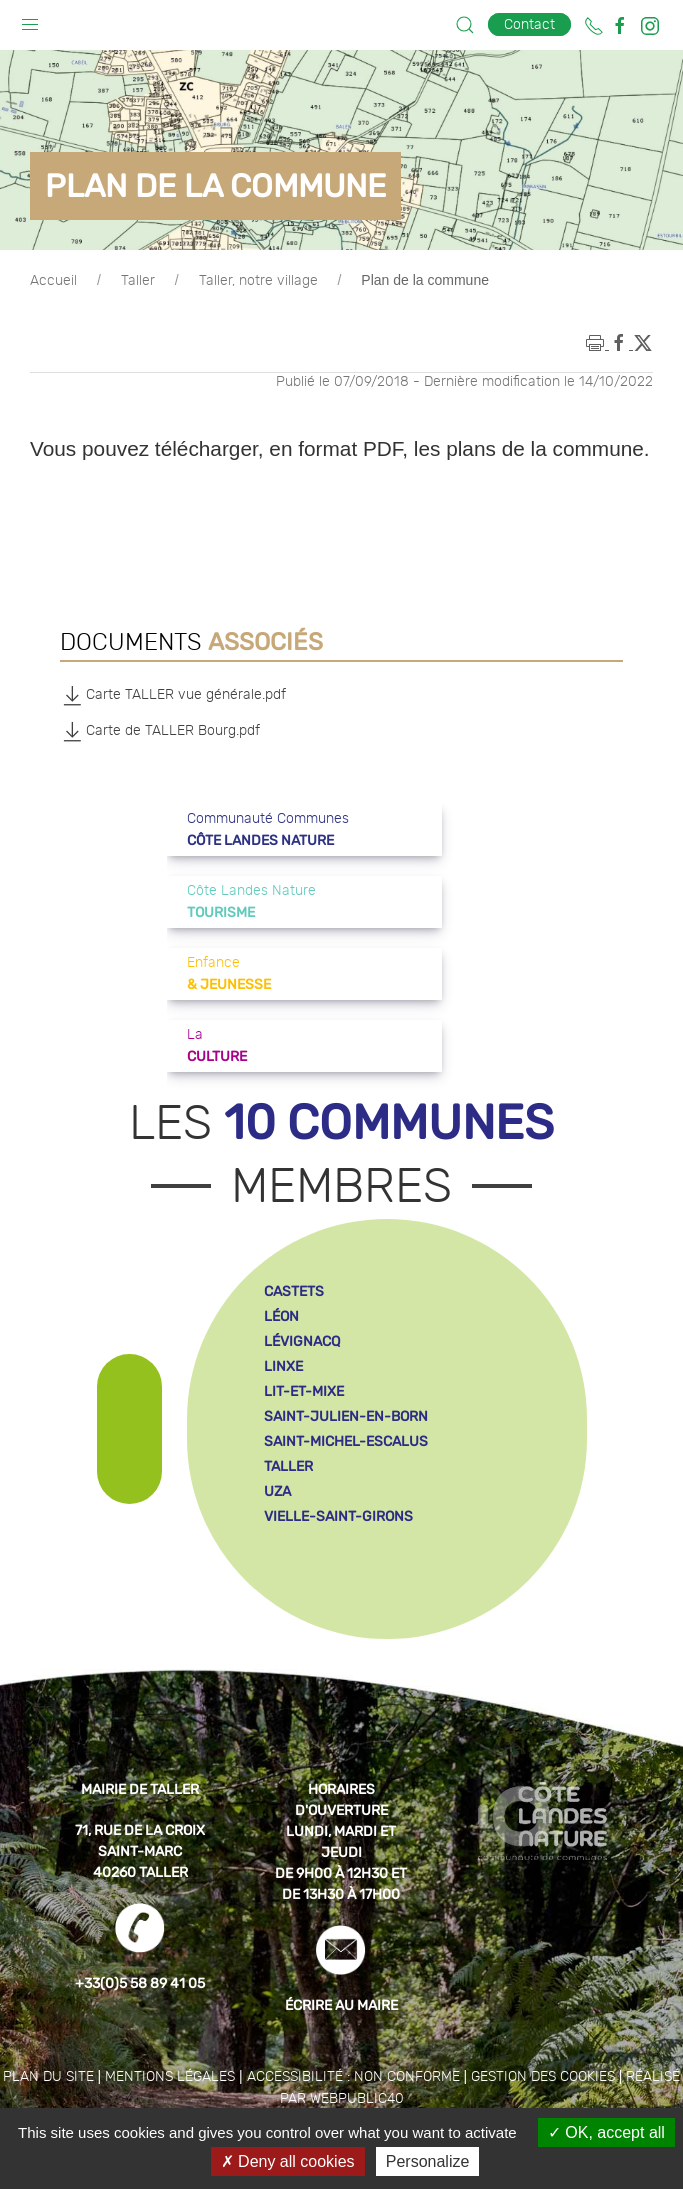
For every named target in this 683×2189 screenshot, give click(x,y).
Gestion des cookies (543, 2077)
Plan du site (48, 2077)
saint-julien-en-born (346, 1416)
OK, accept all (606, 2132)
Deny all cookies (288, 2161)
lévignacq (302, 1341)
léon (281, 1316)
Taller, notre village (258, 281)
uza (277, 1491)
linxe (283, 1366)
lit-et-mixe (304, 1391)
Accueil (53, 281)
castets (294, 1291)
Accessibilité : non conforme (353, 2077)
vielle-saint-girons (338, 1516)
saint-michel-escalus (346, 1441)
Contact (529, 24)
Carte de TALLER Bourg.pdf (160, 731)
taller (288, 1466)
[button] (30, 20)
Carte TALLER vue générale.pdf (173, 695)
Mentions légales (170, 2077)
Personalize (428, 2161)
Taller (138, 281)
